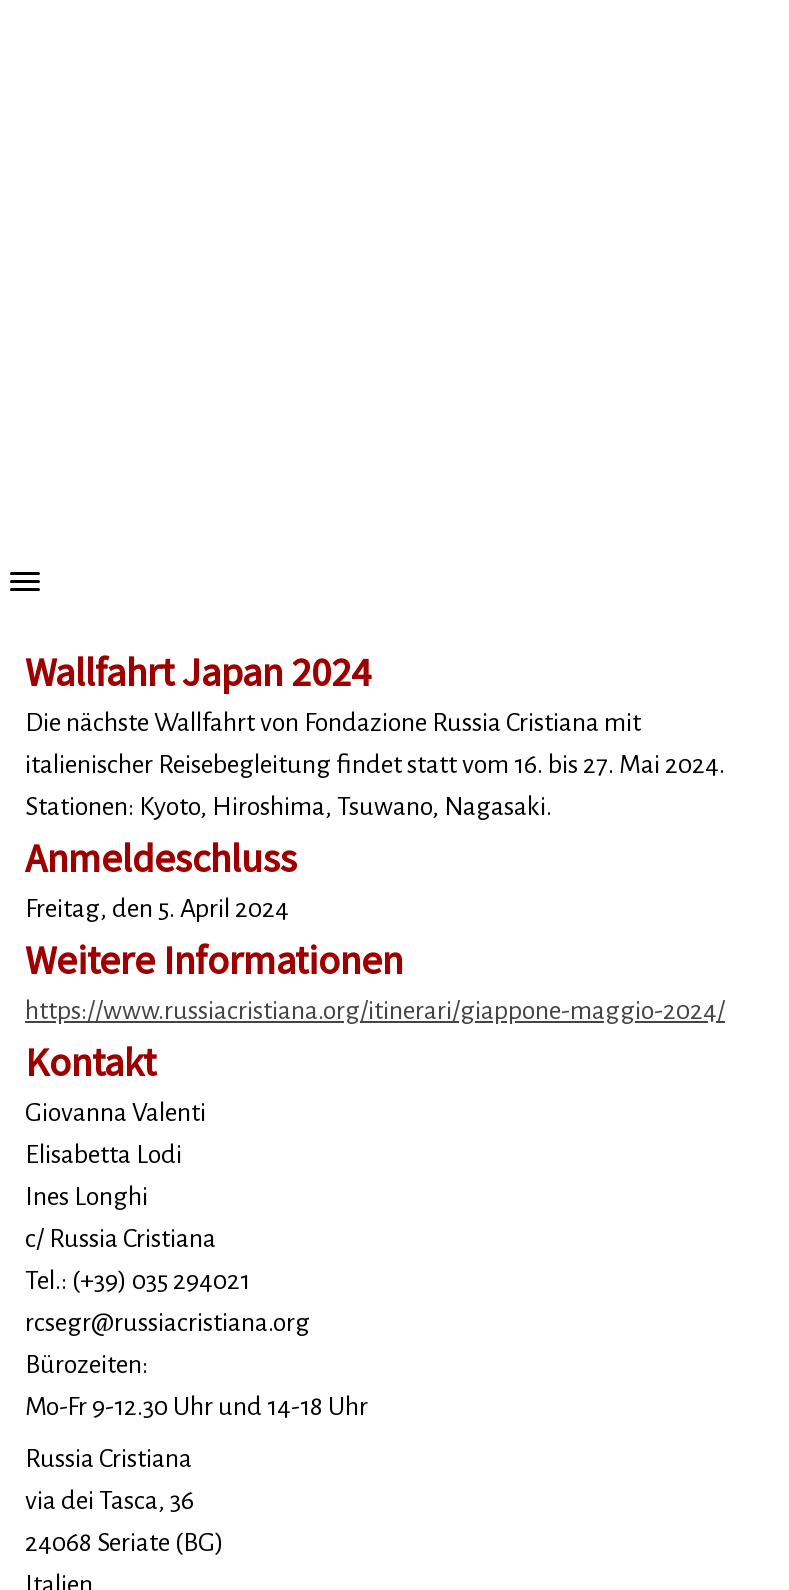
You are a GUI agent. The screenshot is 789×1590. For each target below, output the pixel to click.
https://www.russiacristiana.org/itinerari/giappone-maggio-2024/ (375, 1011)
